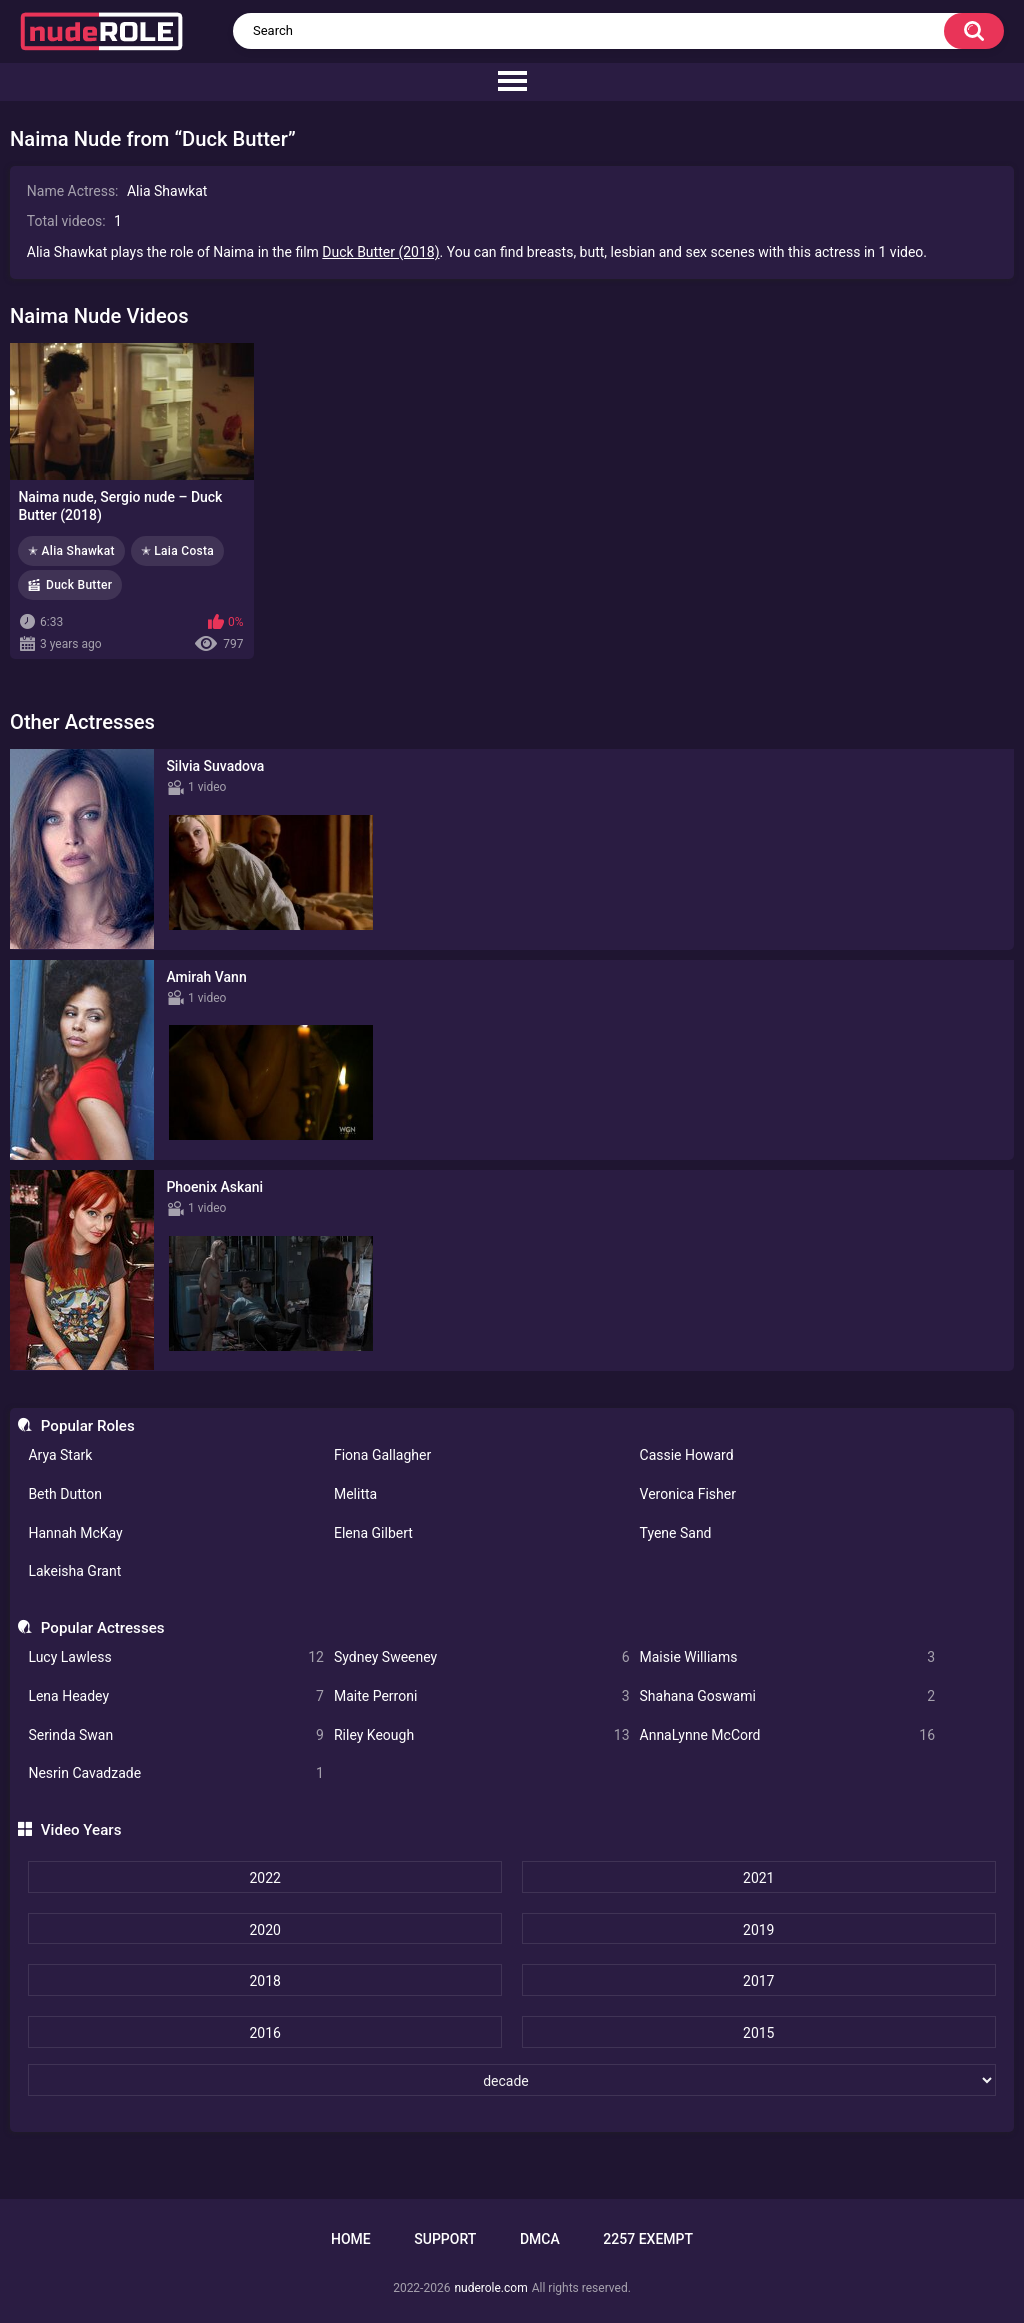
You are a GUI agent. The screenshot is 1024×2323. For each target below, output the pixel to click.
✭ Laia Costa (177, 551)
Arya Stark (60, 1455)
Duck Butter (79, 585)
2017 (758, 1981)
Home (351, 2239)
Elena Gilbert (373, 1533)
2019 (758, 1930)
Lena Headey (176, 1696)
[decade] (511, 2080)
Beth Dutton (65, 1494)
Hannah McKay (75, 1533)
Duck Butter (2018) (380, 252)
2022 (264, 1878)
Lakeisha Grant (74, 1571)
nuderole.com (490, 2288)
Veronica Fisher (688, 1494)
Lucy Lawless (176, 1657)
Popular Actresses (103, 1628)
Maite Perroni (482, 1696)
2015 (758, 2033)
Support (445, 2239)
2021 (758, 1878)
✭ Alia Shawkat (71, 551)
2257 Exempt (648, 2239)
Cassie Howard (687, 1455)
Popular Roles (88, 1426)
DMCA (540, 2239)
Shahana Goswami (788, 1696)
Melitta (355, 1494)
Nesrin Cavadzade (176, 1773)
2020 (264, 1930)
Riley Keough (482, 1735)
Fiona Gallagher (382, 1455)
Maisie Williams (788, 1657)
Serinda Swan (176, 1735)
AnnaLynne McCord (788, 1735)
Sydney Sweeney (482, 1657)
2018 (264, 1981)
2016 (264, 2033)
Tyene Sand (676, 1533)
